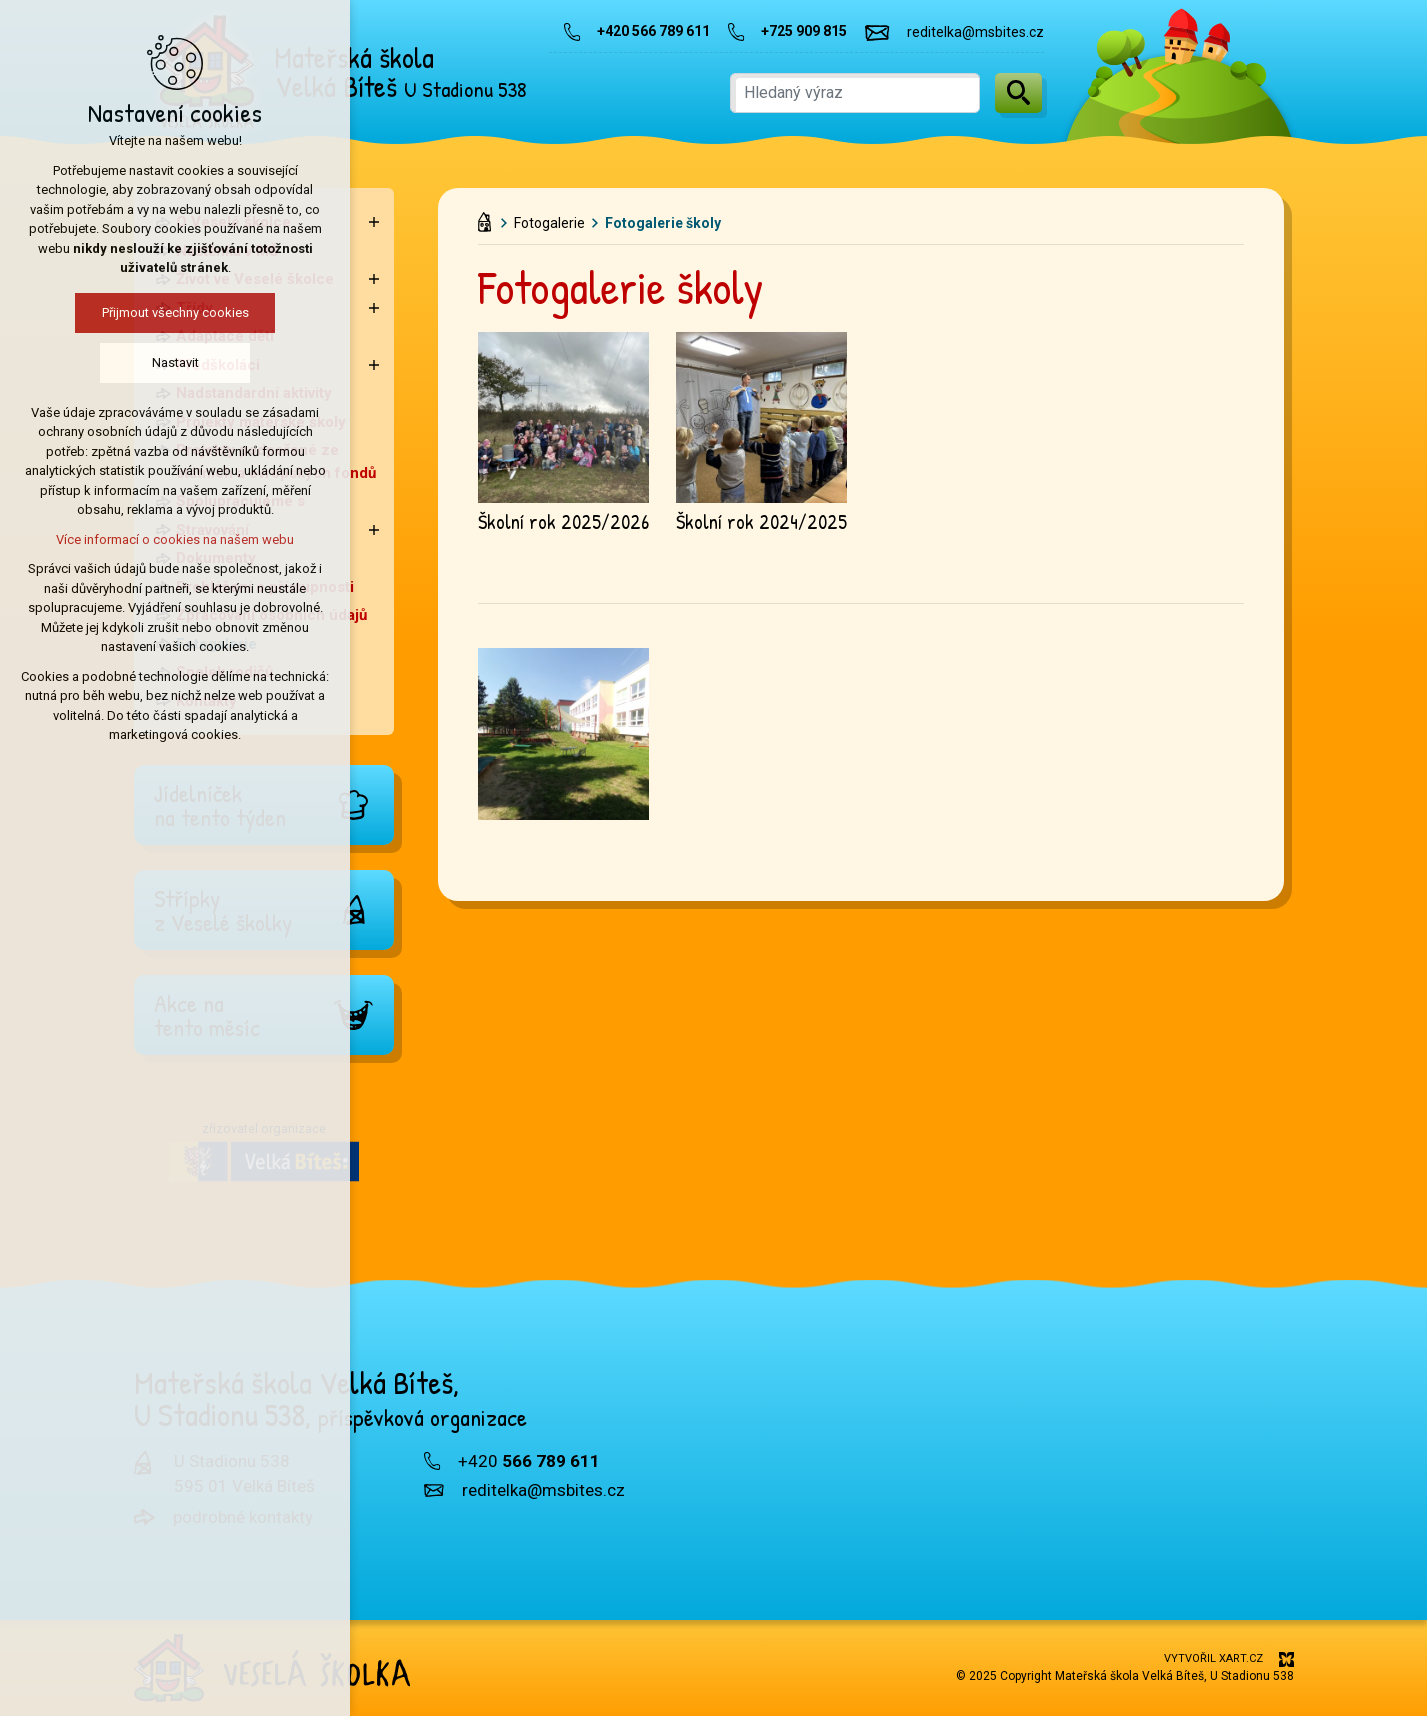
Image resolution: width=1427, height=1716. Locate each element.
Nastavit (117, 362)
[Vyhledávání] (1018, 93)
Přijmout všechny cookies (117, 312)
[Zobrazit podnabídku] (374, 222)
